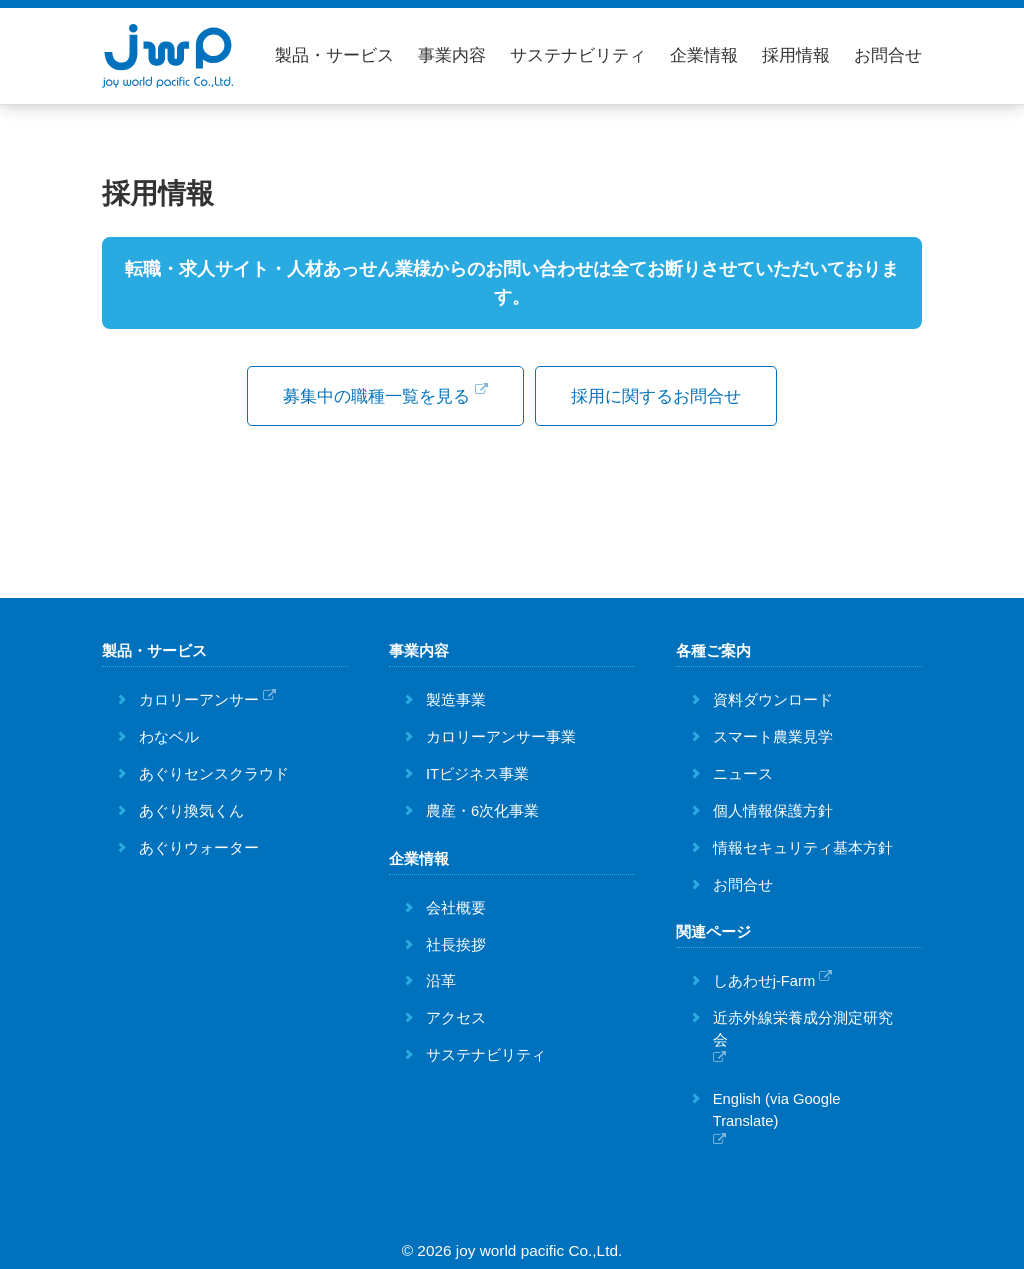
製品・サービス (334, 55)
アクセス (456, 1015)
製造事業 (456, 697)
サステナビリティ (578, 55)
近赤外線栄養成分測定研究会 (803, 1026)
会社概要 (456, 904)
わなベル (169, 734)
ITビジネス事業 (477, 771)
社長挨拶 (456, 941)
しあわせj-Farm (764, 978)
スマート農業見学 (773, 734)
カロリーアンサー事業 (501, 734)
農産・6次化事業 (482, 807)
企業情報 (704, 55)
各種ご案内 (713, 648)
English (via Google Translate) (777, 1107)
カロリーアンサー (199, 697)
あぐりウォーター (199, 844)
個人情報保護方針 (773, 807)
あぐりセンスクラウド (214, 771)
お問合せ (888, 55)
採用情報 (796, 55)
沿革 (441, 978)
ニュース (743, 771)
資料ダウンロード (773, 697)
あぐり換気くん (191, 807)
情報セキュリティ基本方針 (803, 844)
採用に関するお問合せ (667, 397)
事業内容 (452, 55)
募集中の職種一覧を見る (375, 396)
